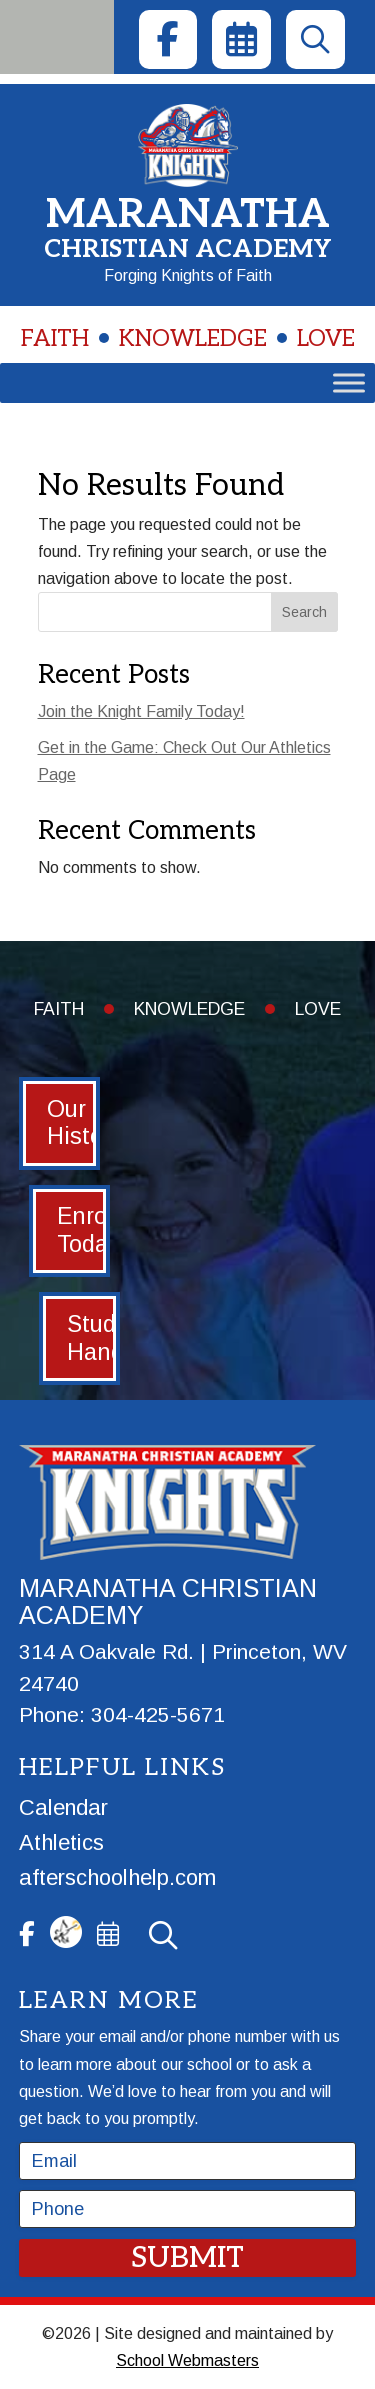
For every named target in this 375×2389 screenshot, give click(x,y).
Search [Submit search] (304, 612)
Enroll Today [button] (83, 1230)
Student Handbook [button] (93, 1338)
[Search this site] (188, 612)
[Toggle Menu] (349, 382)
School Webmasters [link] (187, 2360)
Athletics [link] (61, 1842)
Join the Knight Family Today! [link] (141, 711)
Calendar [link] (63, 1807)
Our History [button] (73, 1123)
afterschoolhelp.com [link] (117, 1877)
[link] (168, 39)
